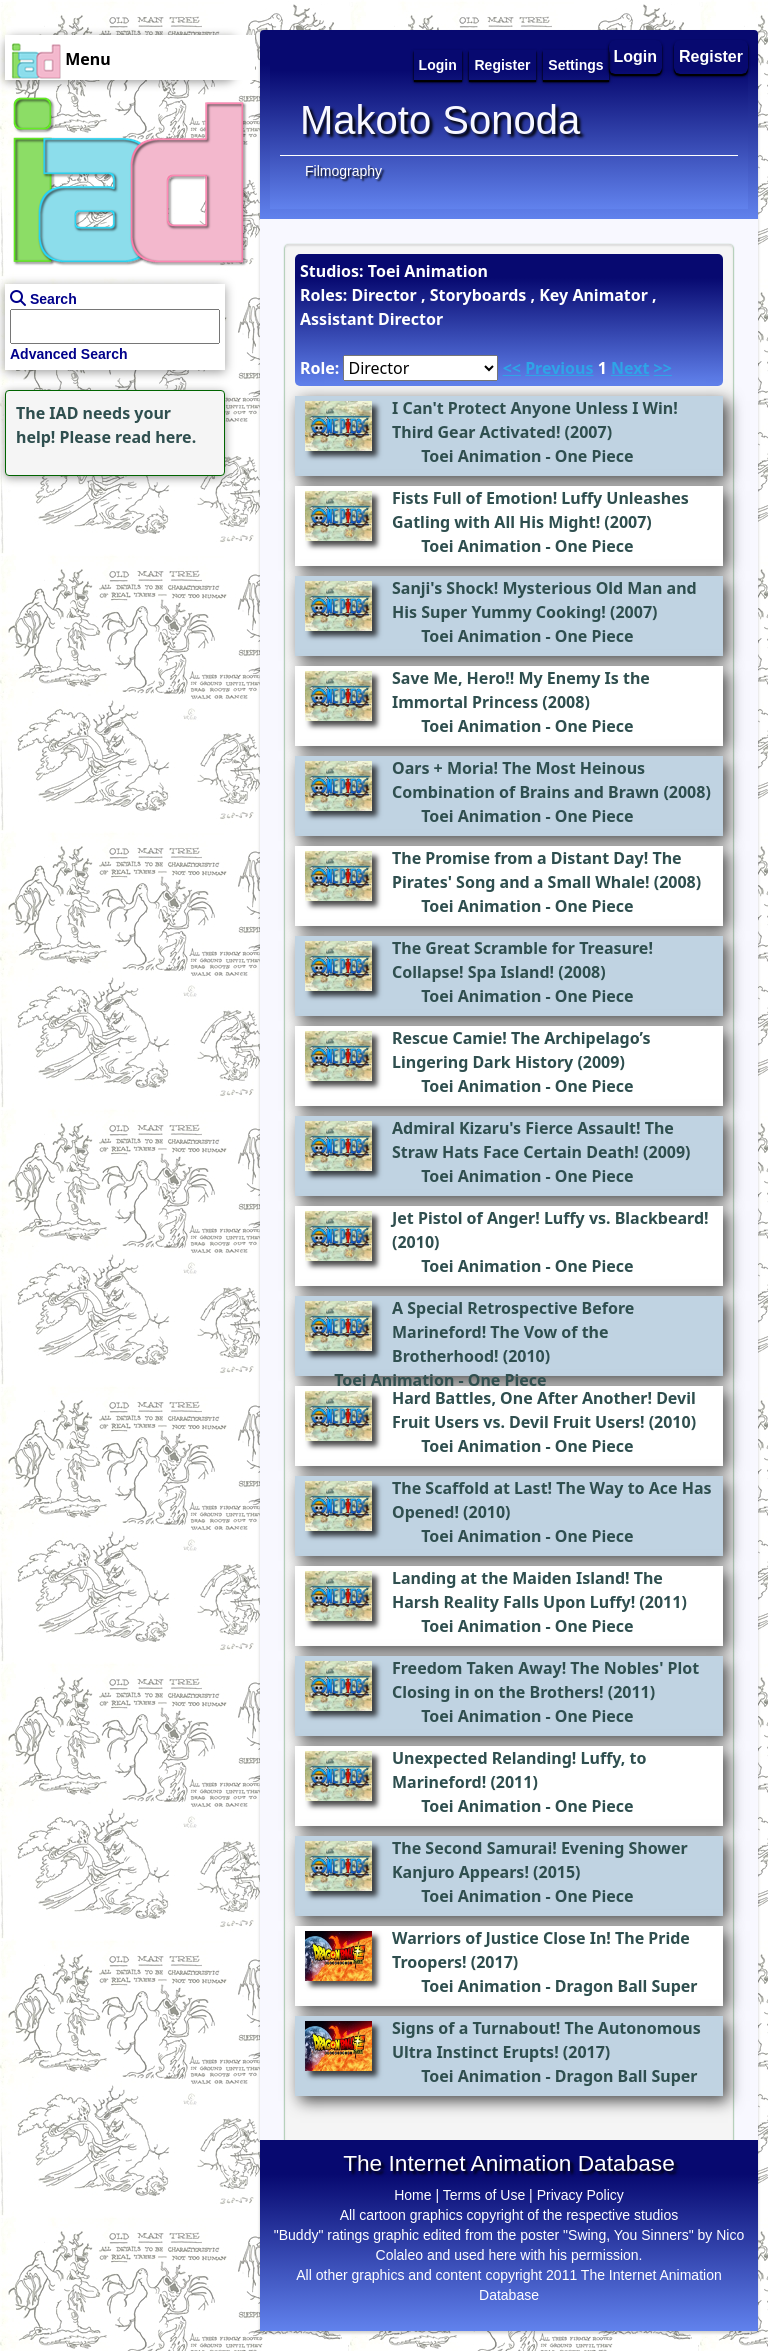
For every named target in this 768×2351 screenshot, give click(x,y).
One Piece (594, 456)
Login (636, 56)
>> (663, 368)
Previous (559, 368)
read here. (155, 437)
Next (630, 368)
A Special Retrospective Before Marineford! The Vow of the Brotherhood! (513, 1332)
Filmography (343, 171)
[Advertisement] (125, 606)
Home (412, 2195)
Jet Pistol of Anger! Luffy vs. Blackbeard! (550, 1218)
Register (711, 56)
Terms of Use (484, 2195)
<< (512, 368)
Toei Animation (481, 456)
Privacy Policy (580, 2195)
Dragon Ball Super (626, 1986)
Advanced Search (69, 354)
